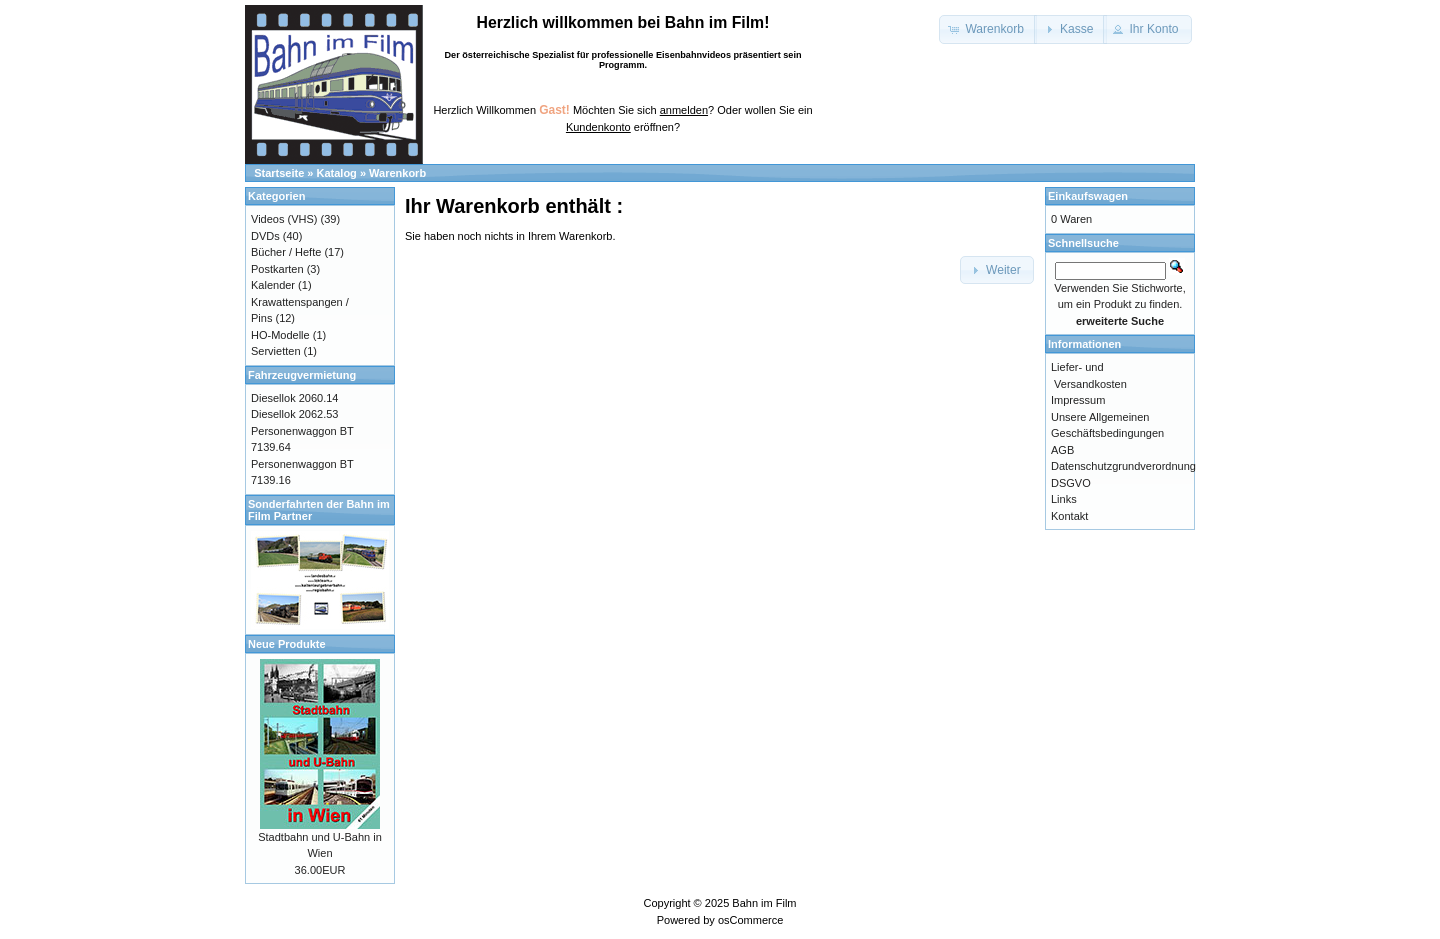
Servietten (276, 351)
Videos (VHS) (284, 219)
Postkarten (277, 269)
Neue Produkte (287, 644)
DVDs (265, 236)
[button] (988, 29)
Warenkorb (397, 173)
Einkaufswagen (1088, 196)
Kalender (273, 285)
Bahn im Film (764, 903)
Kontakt (1069, 516)
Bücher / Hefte (286, 252)
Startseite (279, 173)
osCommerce (750, 920)
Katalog (337, 173)
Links (1064, 499)
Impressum (1078, 400)
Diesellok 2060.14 (294, 398)
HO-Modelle (280, 335)
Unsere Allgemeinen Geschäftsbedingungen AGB (1107, 433)
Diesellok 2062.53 (294, 414)
